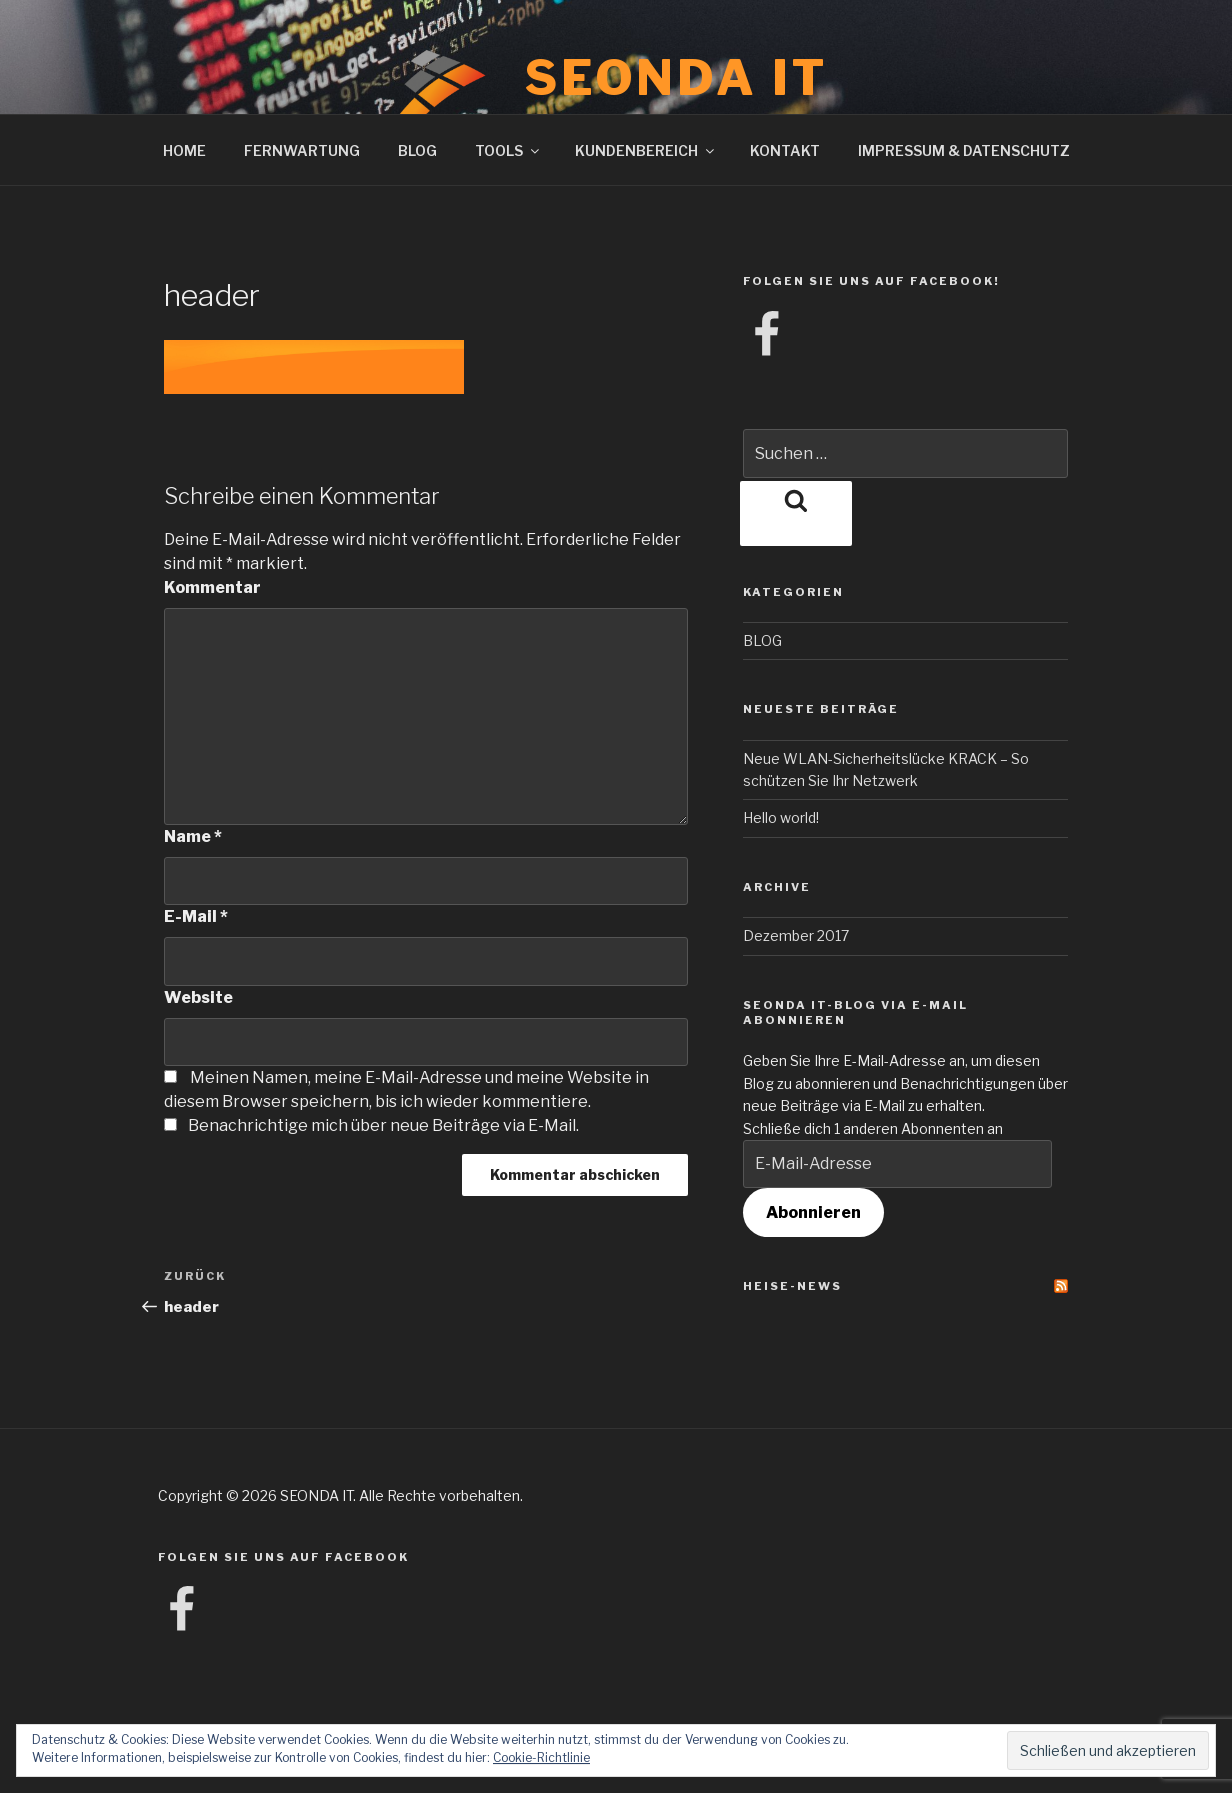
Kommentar (212, 587)
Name (193, 836)
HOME (184, 150)
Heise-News (792, 1286)
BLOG (417, 150)
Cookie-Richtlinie (541, 1757)
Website (198, 997)
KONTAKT (785, 150)
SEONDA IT (676, 78)
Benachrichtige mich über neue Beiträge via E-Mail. (383, 1125)
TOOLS (508, 150)
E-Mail (196, 916)
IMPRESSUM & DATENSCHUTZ (964, 150)
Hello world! (781, 817)
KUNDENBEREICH (646, 150)
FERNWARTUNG (302, 150)
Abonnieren (813, 1212)
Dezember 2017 (796, 935)
